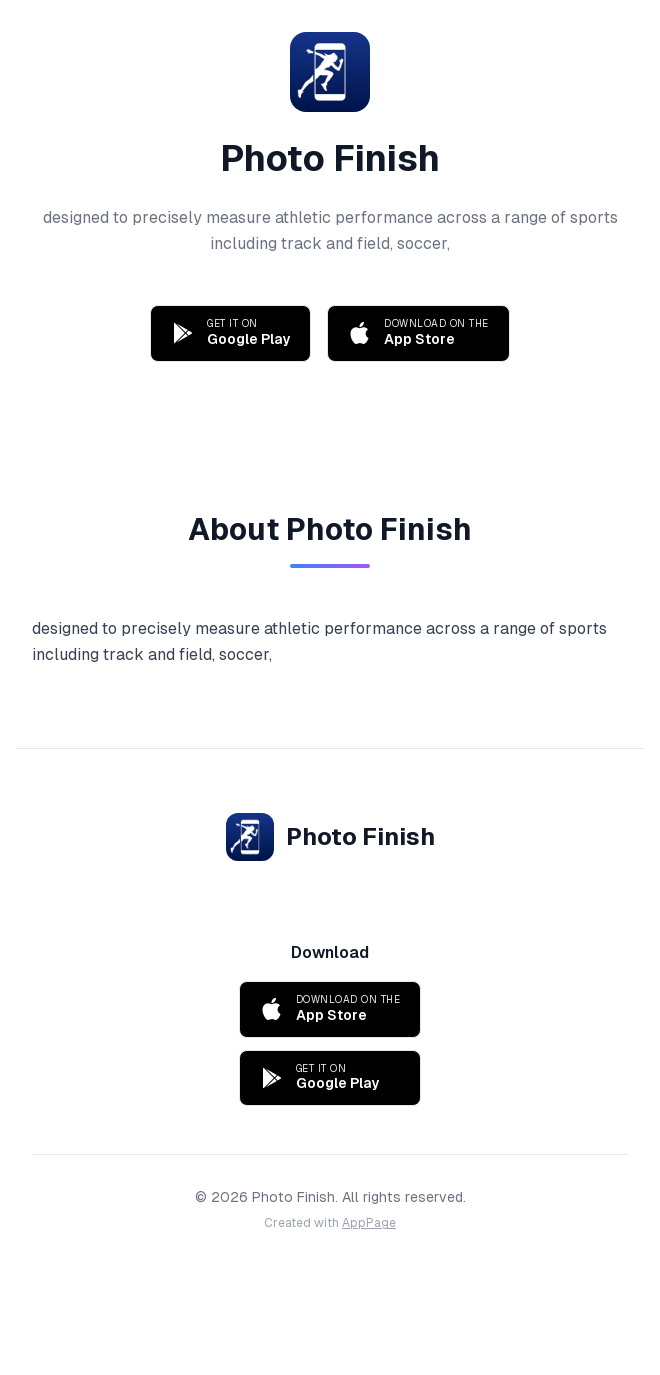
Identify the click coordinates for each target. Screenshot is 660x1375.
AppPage (369, 1223)
